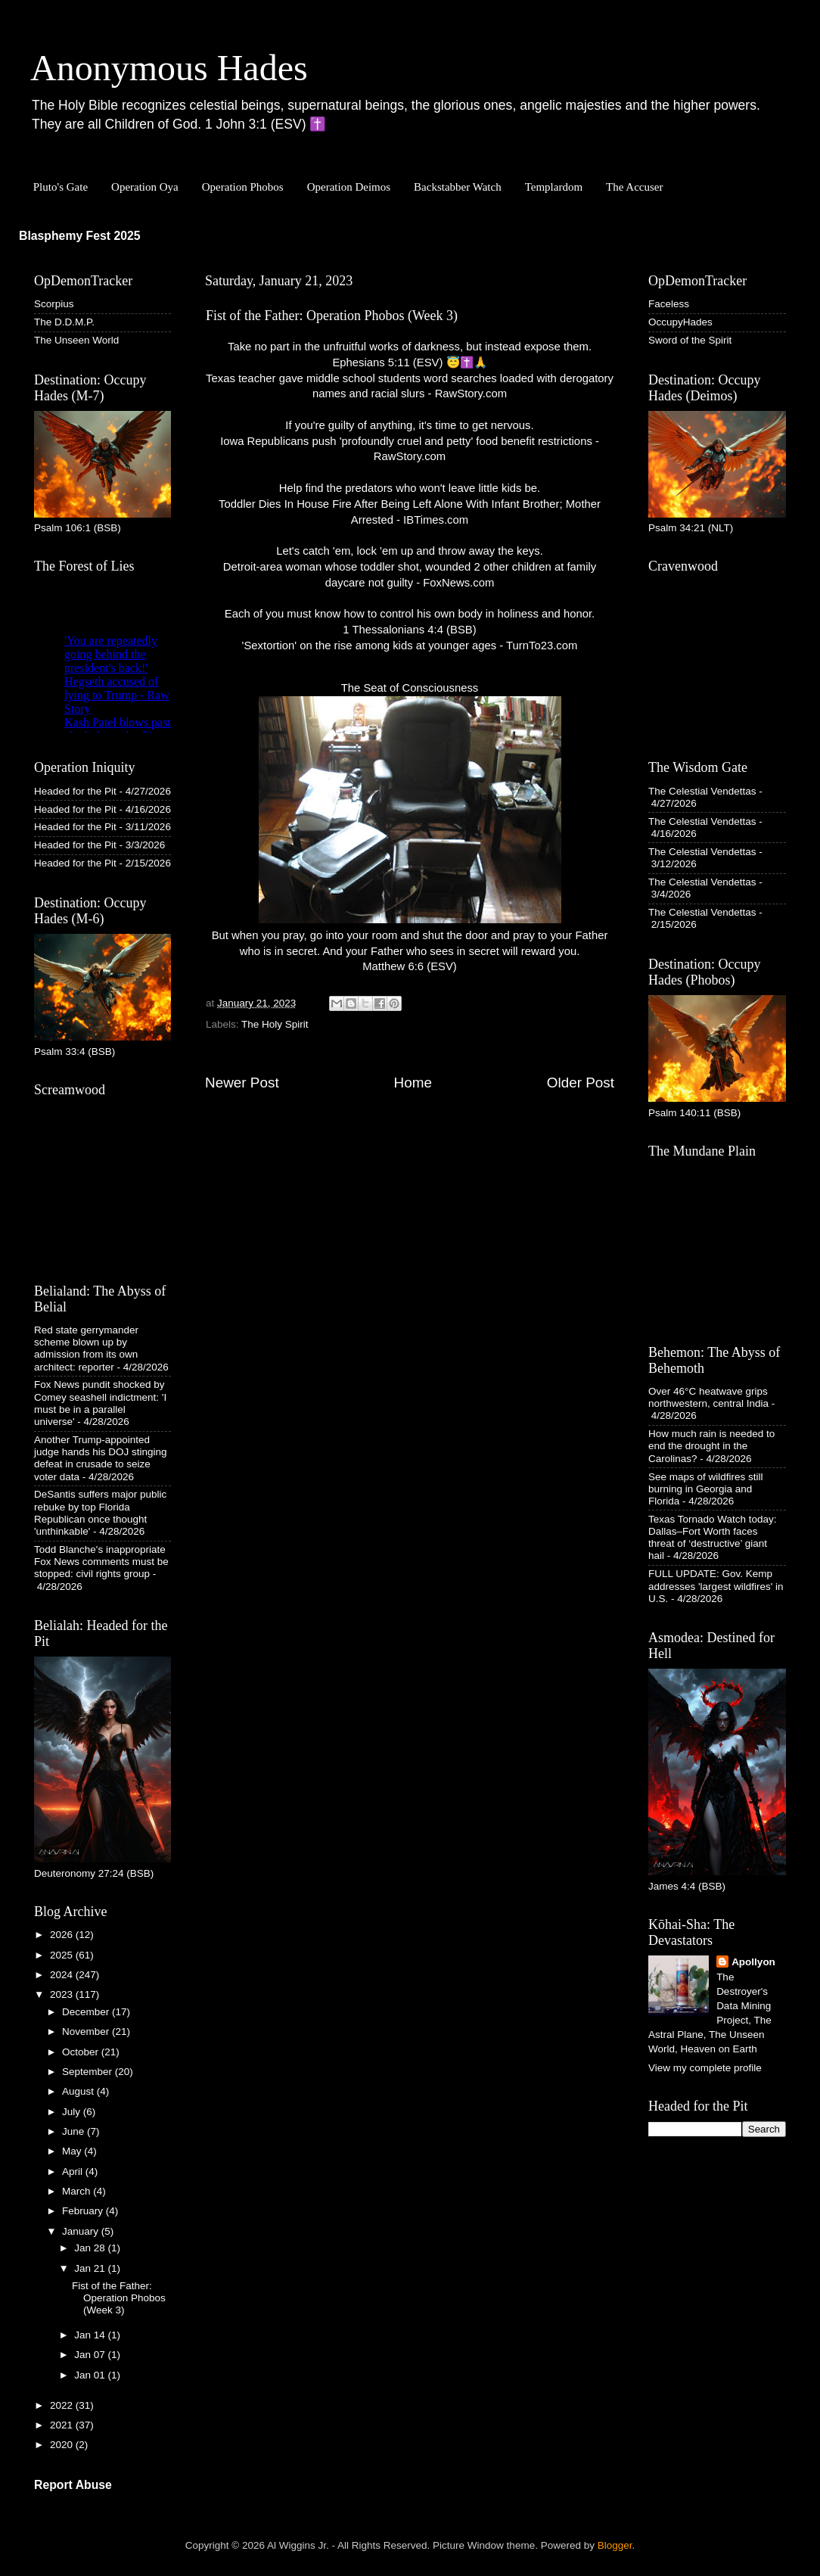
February (84, 2211)
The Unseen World (76, 340)
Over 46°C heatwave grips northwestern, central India (708, 1397)
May (73, 2151)
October (81, 2052)
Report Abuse (73, 2484)
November (87, 2031)
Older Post (580, 1082)
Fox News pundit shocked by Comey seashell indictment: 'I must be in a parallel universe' (100, 1403)
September (88, 2071)
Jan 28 (90, 2248)
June (74, 2131)
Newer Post (242, 1082)
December (87, 2012)
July (72, 2111)
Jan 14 (90, 2335)
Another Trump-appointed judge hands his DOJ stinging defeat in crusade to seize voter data (100, 1458)
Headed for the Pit (75, 791)
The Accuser (634, 187)
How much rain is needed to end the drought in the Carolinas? (711, 1446)
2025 (63, 1955)
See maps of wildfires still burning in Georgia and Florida (705, 1489)
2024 (63, 1974)
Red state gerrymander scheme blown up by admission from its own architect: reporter (86, 1348)
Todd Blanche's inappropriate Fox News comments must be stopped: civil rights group (101, 1561)
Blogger (615, 2545)
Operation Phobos (243, 187)
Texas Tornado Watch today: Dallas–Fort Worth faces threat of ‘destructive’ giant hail (712, 1538)
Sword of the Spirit (689, 340)
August (79, 2091)
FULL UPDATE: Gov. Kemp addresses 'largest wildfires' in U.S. (715, 1586)
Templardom (553, 187)
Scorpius (54, 304)
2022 (63, 2405)
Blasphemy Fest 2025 (80, 235)
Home (413, 1082)
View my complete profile (705, 2068)
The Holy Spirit (275, 1024)
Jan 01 (90, 2375)
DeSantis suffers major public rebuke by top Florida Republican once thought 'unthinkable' (100, 1513)
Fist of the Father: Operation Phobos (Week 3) (119, 2298)
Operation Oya (145, 187)
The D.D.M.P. (64, 322)
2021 (63, 2425)
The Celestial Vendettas (702, 791)
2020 (63, 2444)
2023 (63, 1994)
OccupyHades (680, 322)
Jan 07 (90, 2354)
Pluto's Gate (60, 187)
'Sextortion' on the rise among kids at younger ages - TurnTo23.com (410, 645)
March (77, 2191)
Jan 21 (90, 2268)
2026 (63, 1934)
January (81, 2231)
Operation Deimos (348, 187)
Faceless (668, 304)
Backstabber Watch (458, 187)
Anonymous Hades (169, 68)
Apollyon (753, 1962)
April (73, 2171)
